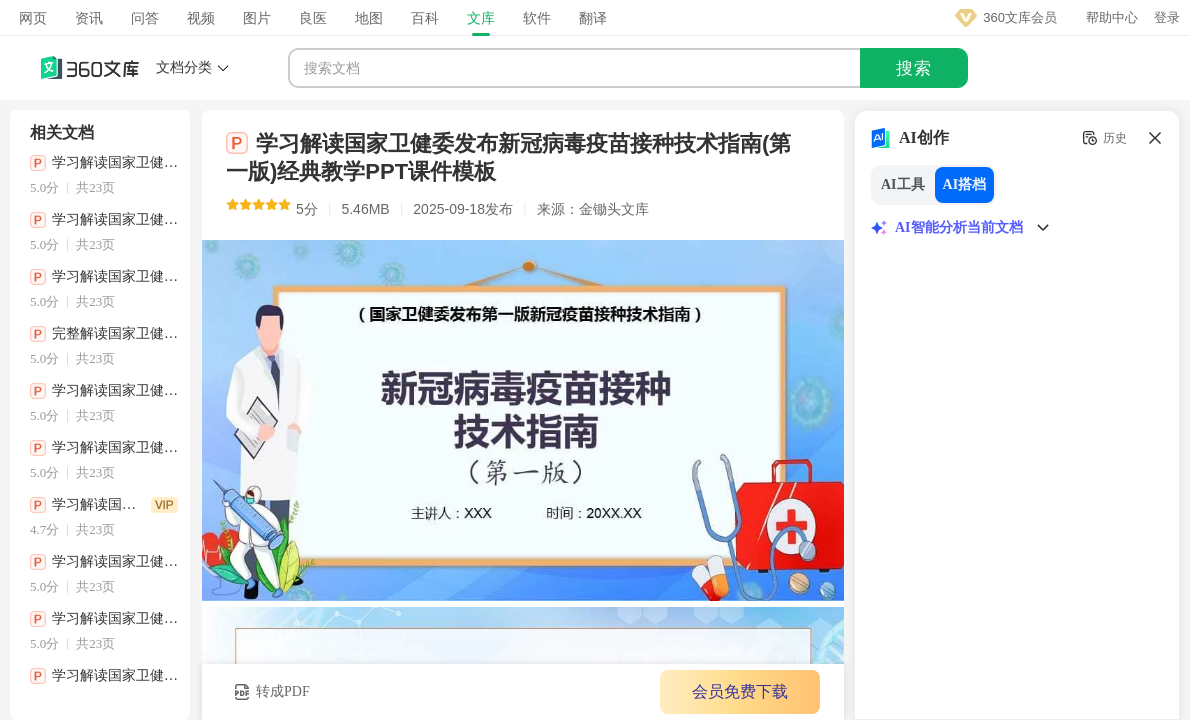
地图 (369, 18)
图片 (257, 18)
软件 (537, 18)
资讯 (89, 18)
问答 (145, 18)
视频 (201, 18)
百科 (425, 18)
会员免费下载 (740, 691)
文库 (481, 18)
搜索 (914, 68)
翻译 (593, 18)
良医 (313, 18)
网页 (33, 18)
